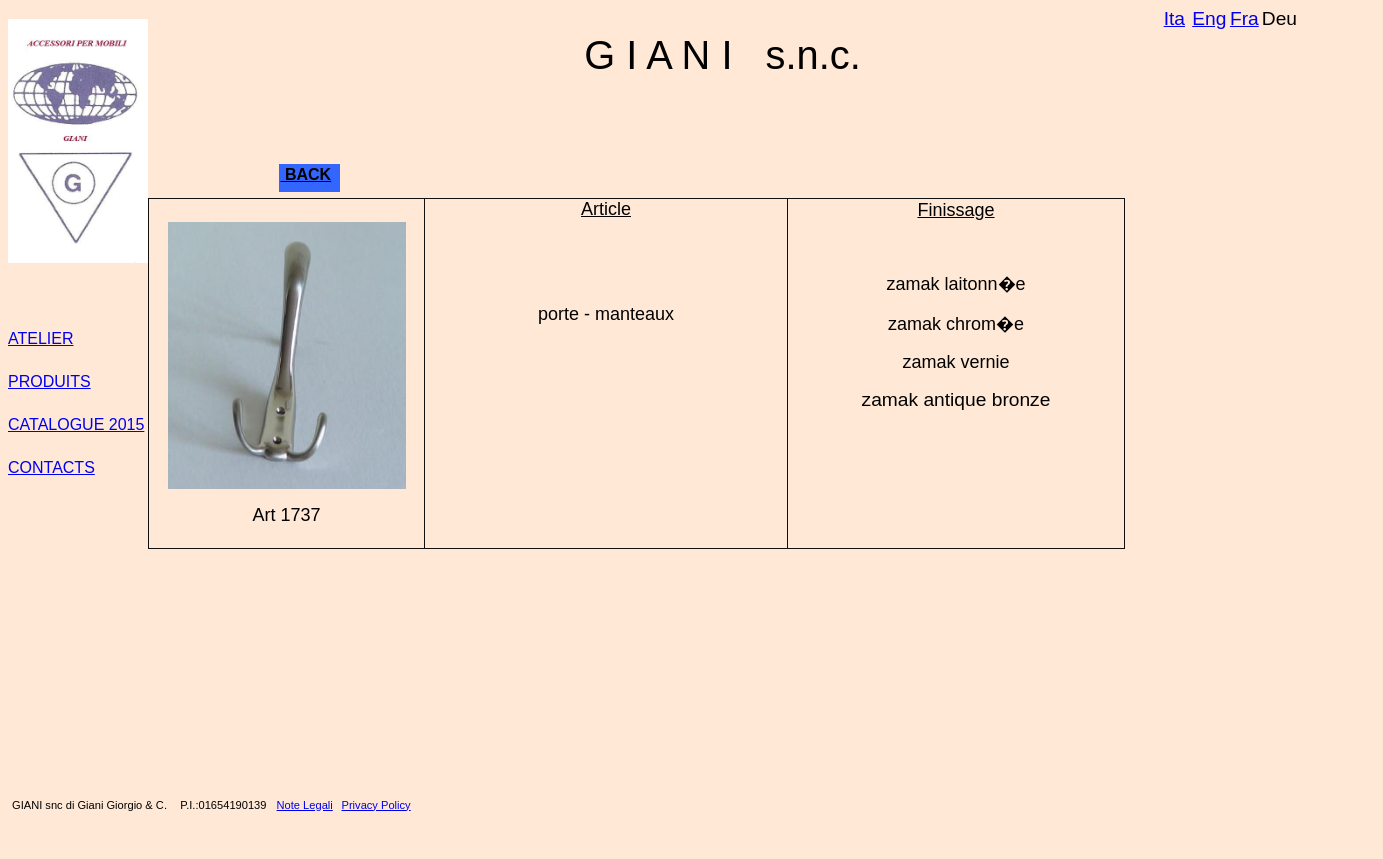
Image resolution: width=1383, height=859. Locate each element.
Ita (1174, 18)
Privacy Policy (376, 805)
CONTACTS (51, 467)
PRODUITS (49, 381)
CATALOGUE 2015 (76, 424)
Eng (1209, 18)
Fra (1244, 18)
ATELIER (41, 338)
